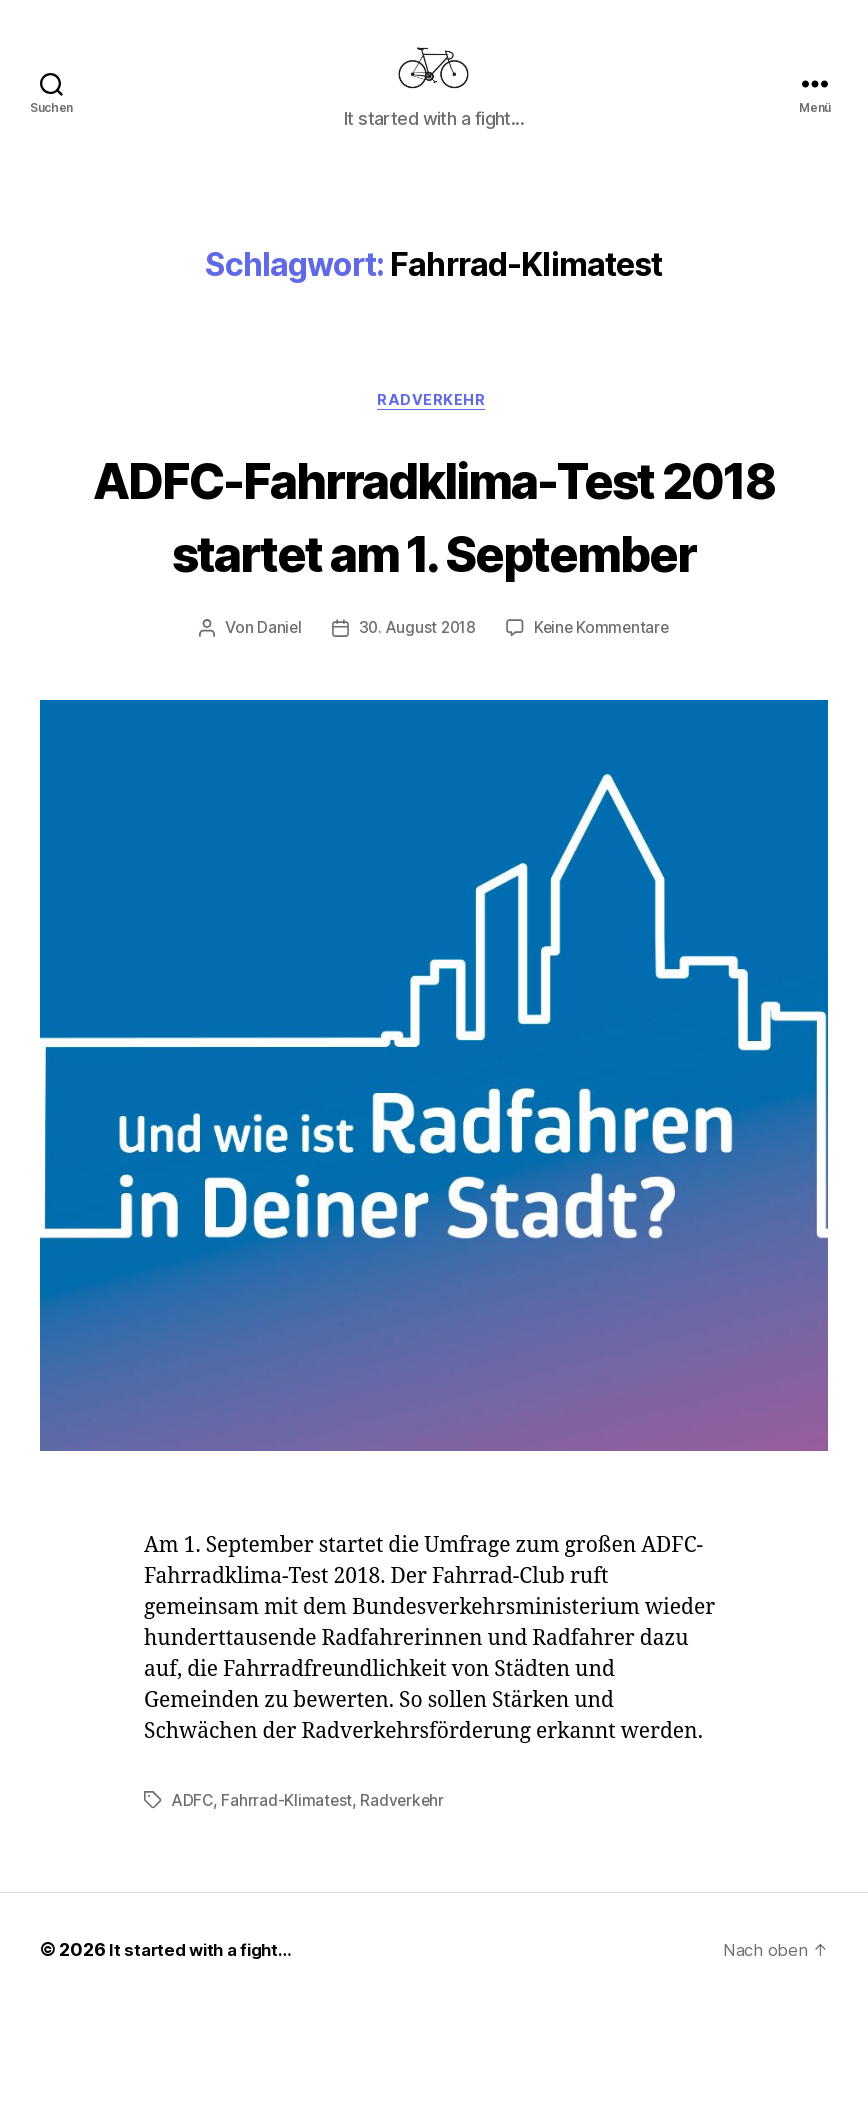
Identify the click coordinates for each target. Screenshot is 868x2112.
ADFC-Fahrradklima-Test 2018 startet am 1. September (434, 581)
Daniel (274, 734)
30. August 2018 (416, 734)
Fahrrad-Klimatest (288, 1906)
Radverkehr (434, 432)
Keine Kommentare (604, 734)
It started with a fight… (206, 2055)
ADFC (193, 1906)
